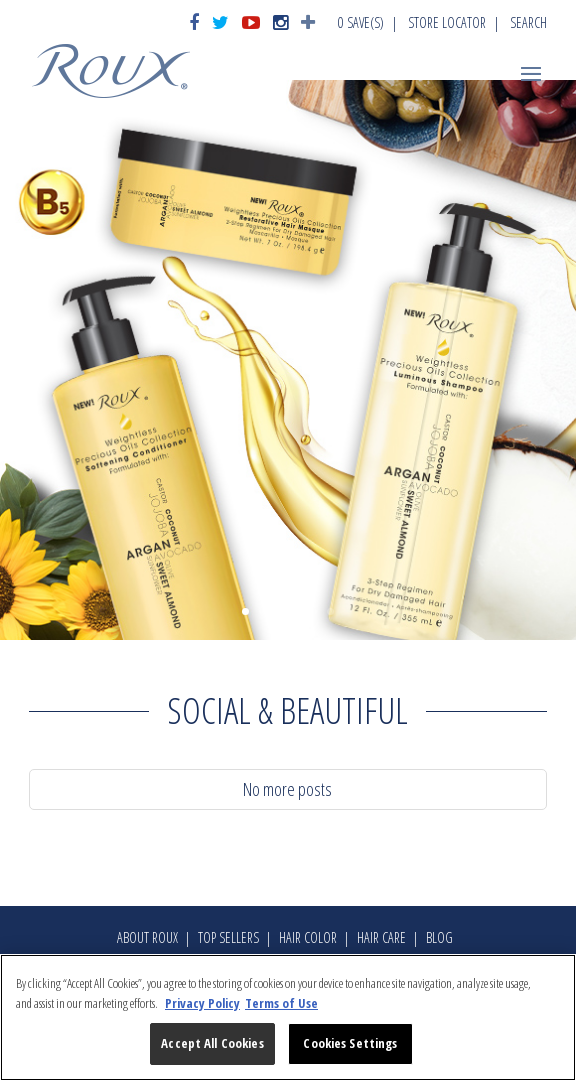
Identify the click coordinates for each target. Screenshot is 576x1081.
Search (528, 22)
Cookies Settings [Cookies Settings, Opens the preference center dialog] (350, 1043)
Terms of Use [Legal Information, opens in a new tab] (281, 1003)
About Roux (147, 937)
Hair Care (381, 937)
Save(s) (361, 22)
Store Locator (447, 22)
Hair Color (308, 937)
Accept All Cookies (212, 1043)
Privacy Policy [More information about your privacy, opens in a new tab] (202, 1003)
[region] (288, 1017)
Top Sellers (228, 937)
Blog (439, 937)
